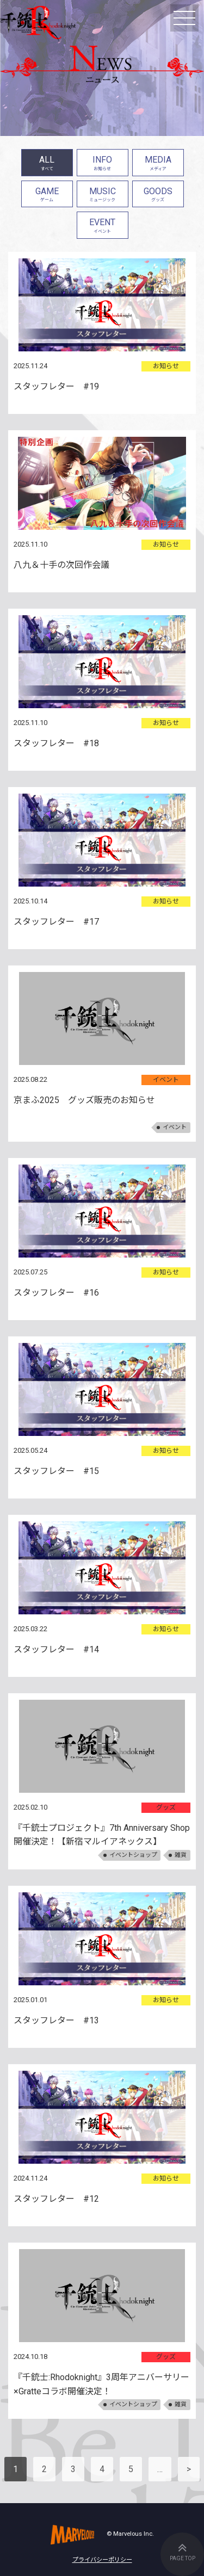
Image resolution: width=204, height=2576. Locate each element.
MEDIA (158, 164)
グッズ (166, 1807)
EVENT (102, 226)
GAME (47, 195)
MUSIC (102, 195)
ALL (47, 164)
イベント (166, 1079)
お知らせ (166, 366)
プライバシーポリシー (102, 2559)
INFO (102, 164)
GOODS (158, 195)
